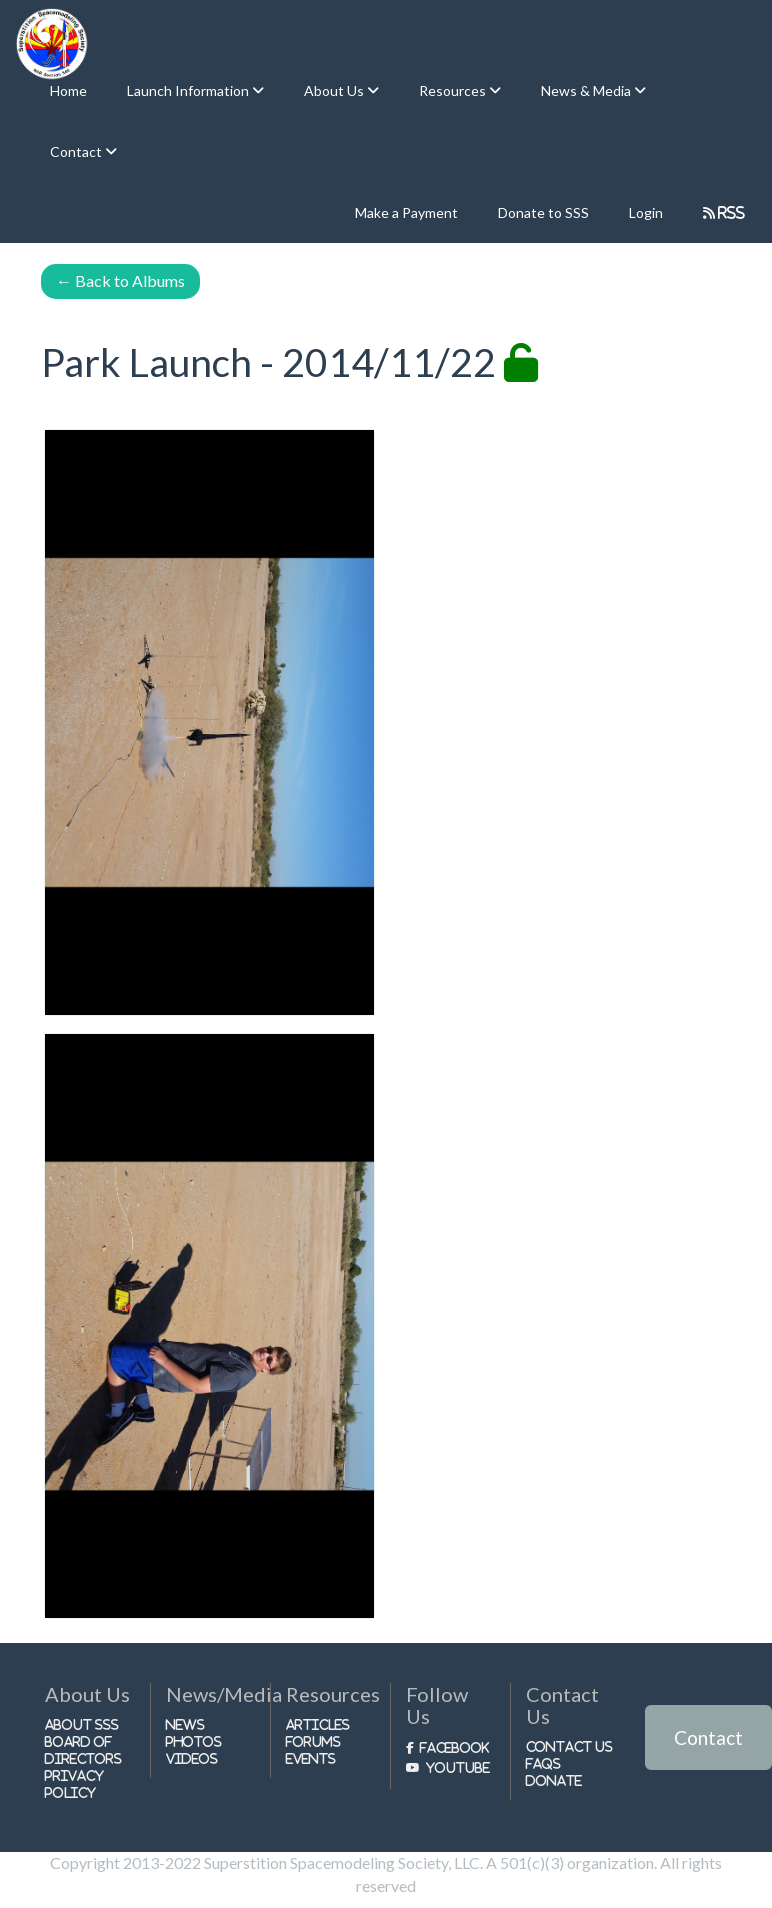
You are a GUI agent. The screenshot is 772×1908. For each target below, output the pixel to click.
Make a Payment (406, 212)
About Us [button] (335, 90)
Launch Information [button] (189, 90)
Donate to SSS (543, 212)
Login (646, 212)
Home (68, 90)
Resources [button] (454, 90)
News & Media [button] (587, 90)
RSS (730, 212)
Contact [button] (77, 151)
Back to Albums (120, 280)
